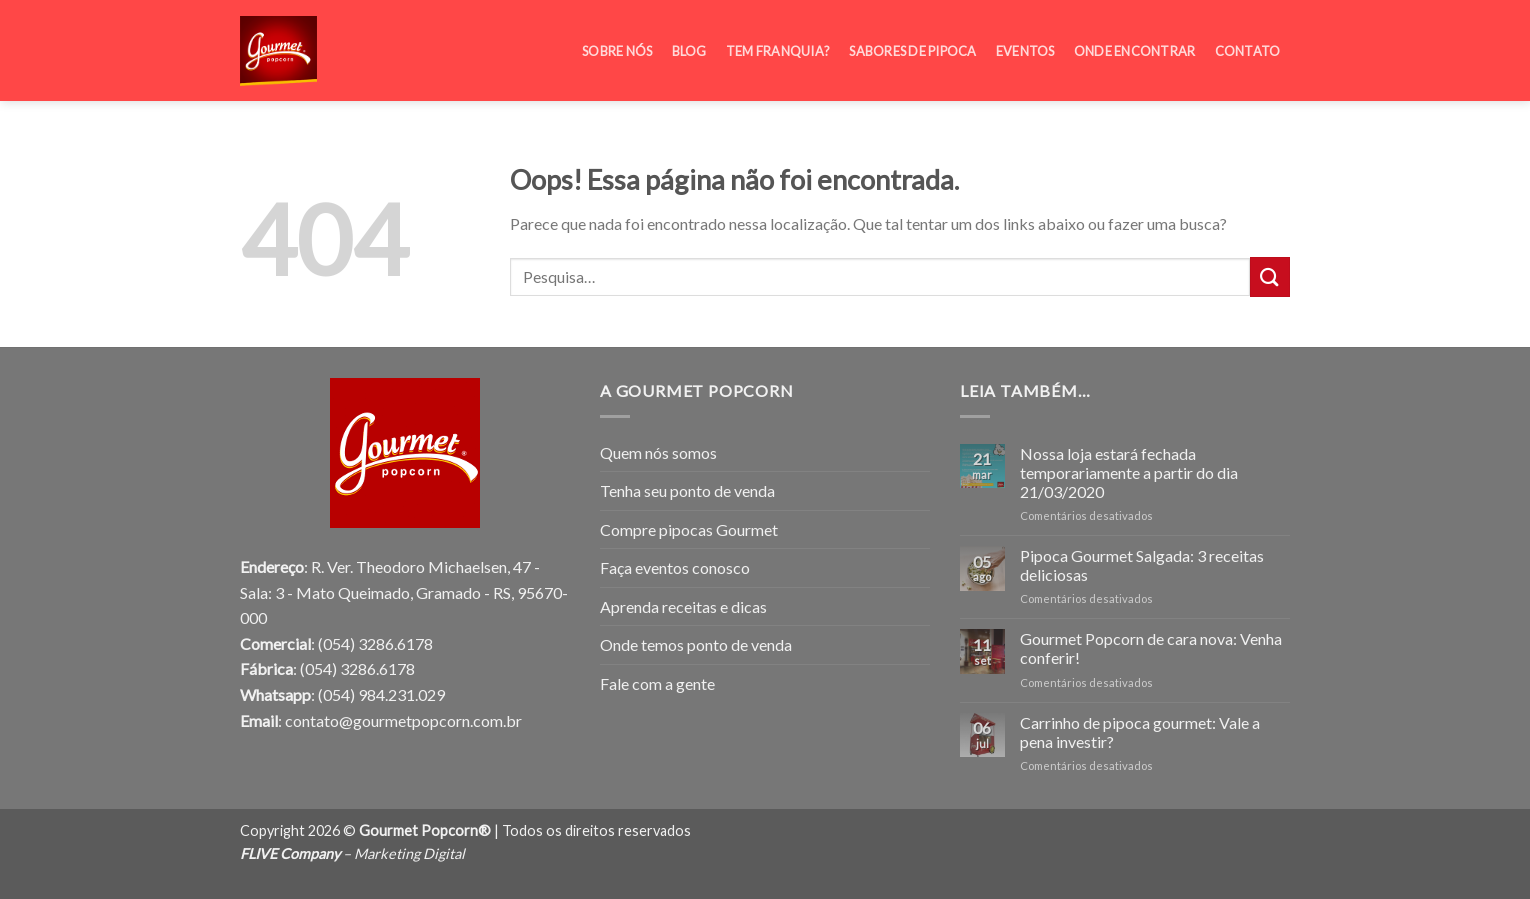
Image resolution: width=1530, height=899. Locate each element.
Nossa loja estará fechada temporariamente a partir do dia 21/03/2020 (1129, 472)
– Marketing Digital (352, 853)
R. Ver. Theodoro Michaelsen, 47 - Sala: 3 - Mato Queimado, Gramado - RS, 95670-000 (404, 592)
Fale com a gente (657, 683)
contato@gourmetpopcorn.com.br (403, 720)
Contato (1248, 39)
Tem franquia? (778, 39)
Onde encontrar (1135, 39)
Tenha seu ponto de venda (687, 490)
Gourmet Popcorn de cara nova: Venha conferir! (1151, 648)
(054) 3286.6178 (375, 643)
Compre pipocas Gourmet (689, 529)
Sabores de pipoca (912, 39)
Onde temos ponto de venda (696, 644)
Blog (689, 39)
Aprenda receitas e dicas (683, 606)
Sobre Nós (617, 39)
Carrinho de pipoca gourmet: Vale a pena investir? (1140, 732)
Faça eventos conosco (675, 567)
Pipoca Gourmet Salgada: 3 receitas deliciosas (1142, 565)
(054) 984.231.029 (381, 694)
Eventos (1025, 39)
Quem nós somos (658, 452)
